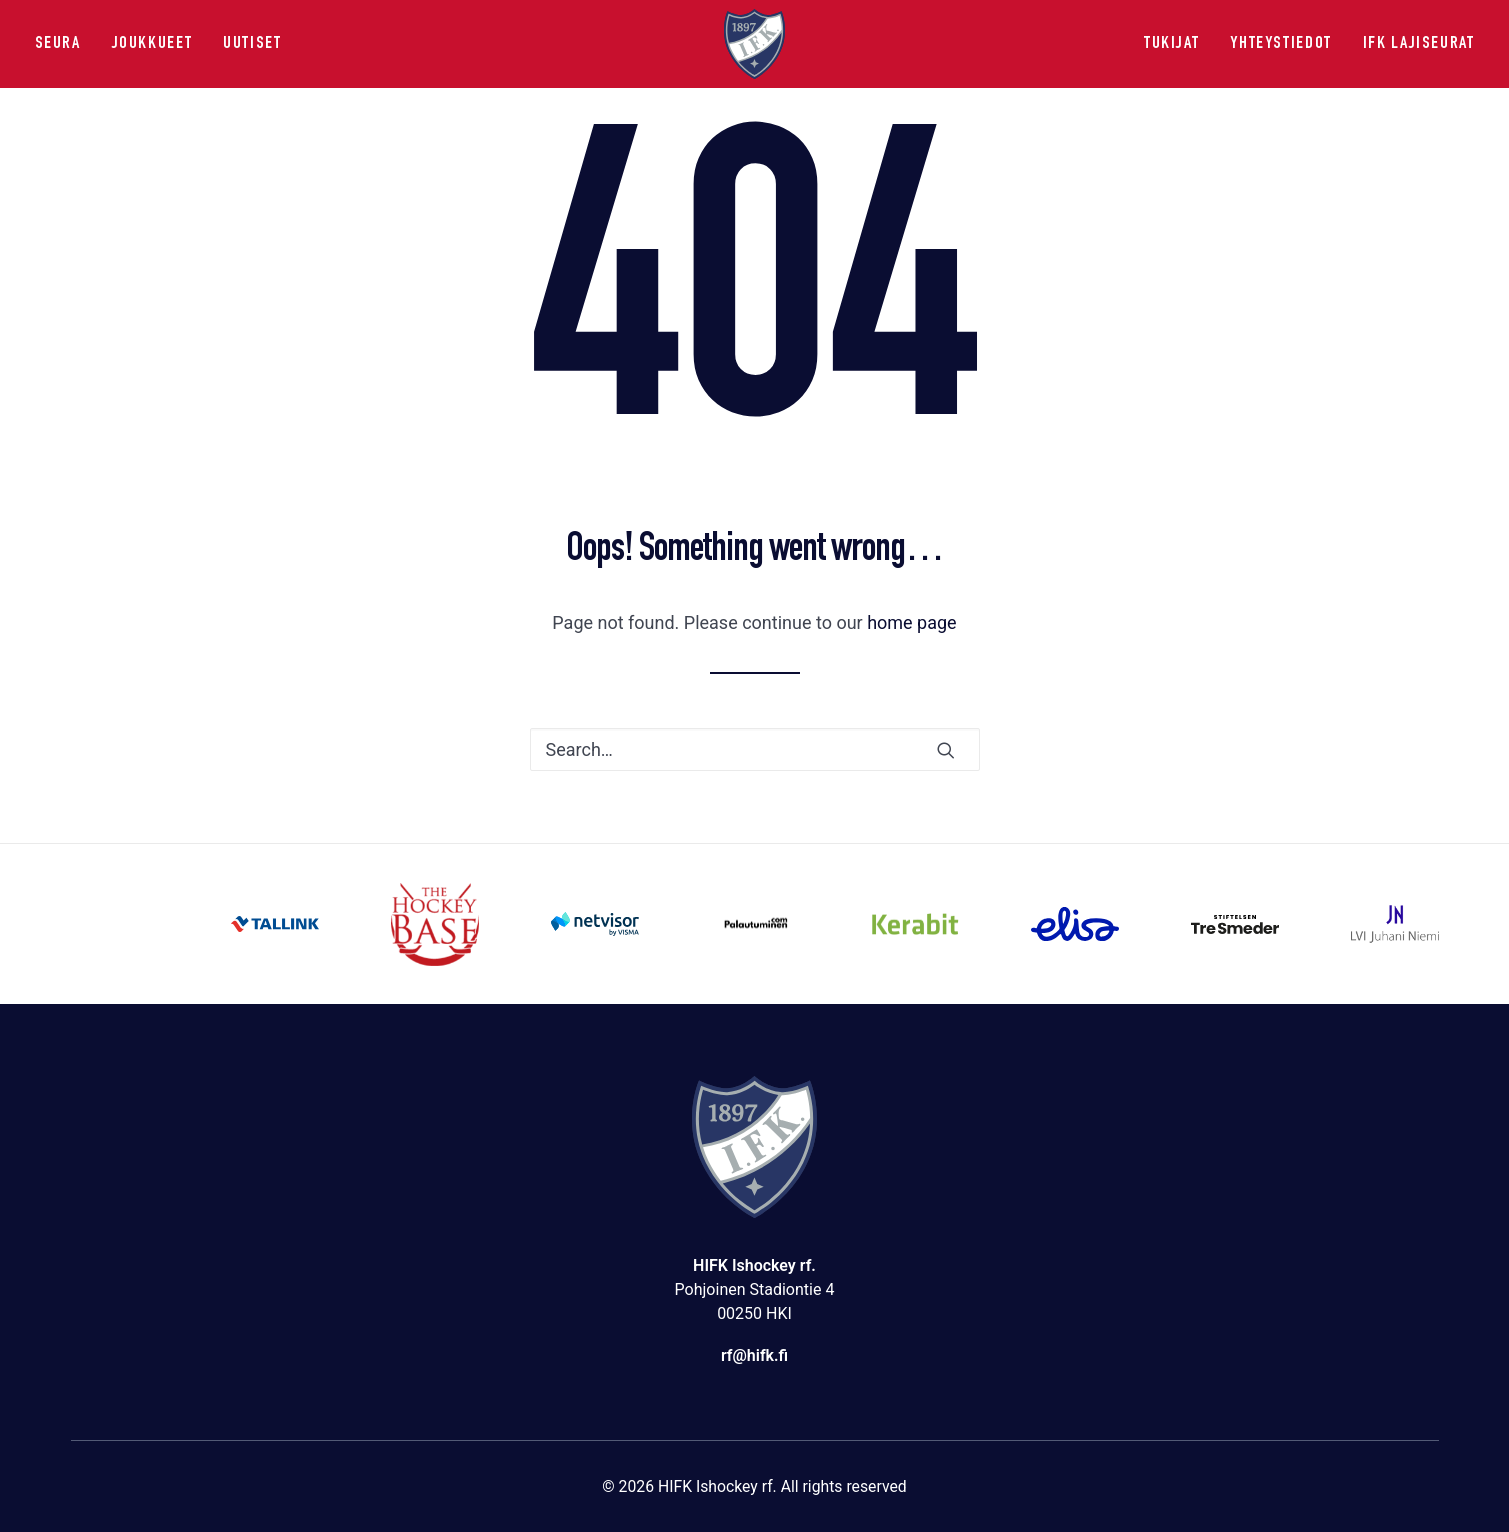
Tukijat (1171, 44)
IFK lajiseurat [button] (1419, 44)
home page (912, 622)
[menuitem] (65, 44)
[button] (946, 750)
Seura (58, 44)
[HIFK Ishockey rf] (755, 44)
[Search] (755, 749)
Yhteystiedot (1280, 44)
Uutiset (252, 44)
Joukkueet (152, 44)
